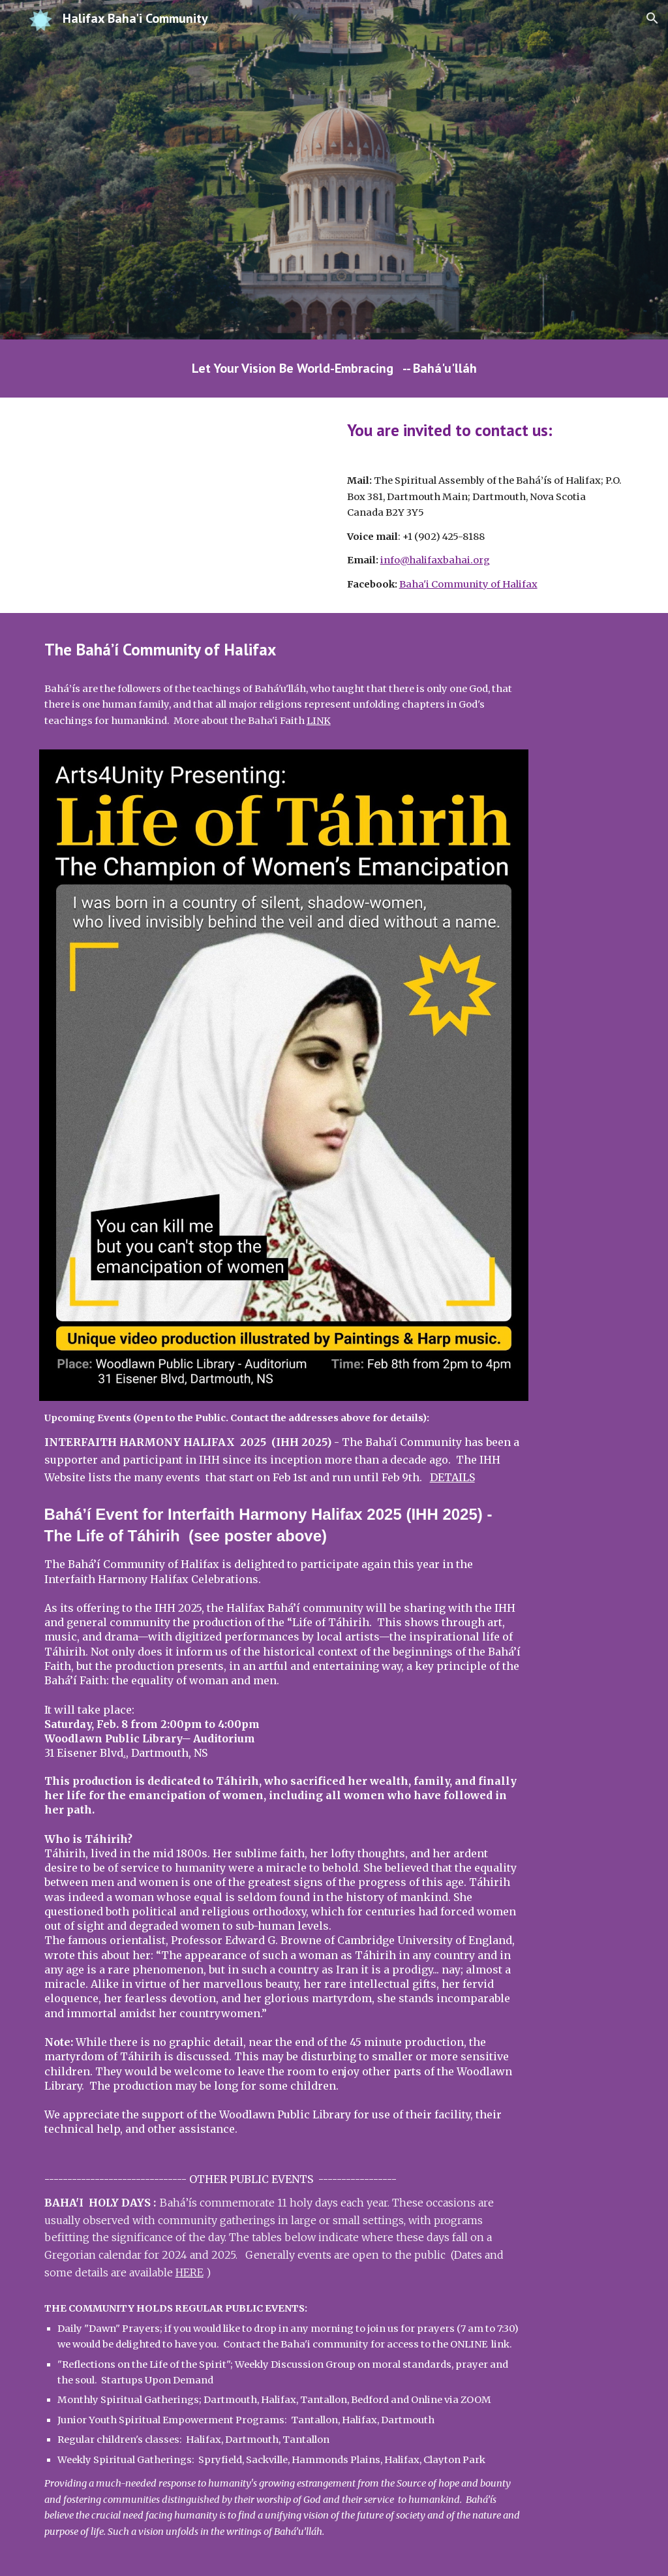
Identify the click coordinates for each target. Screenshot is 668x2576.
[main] (334, 368)
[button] (652, 18)
